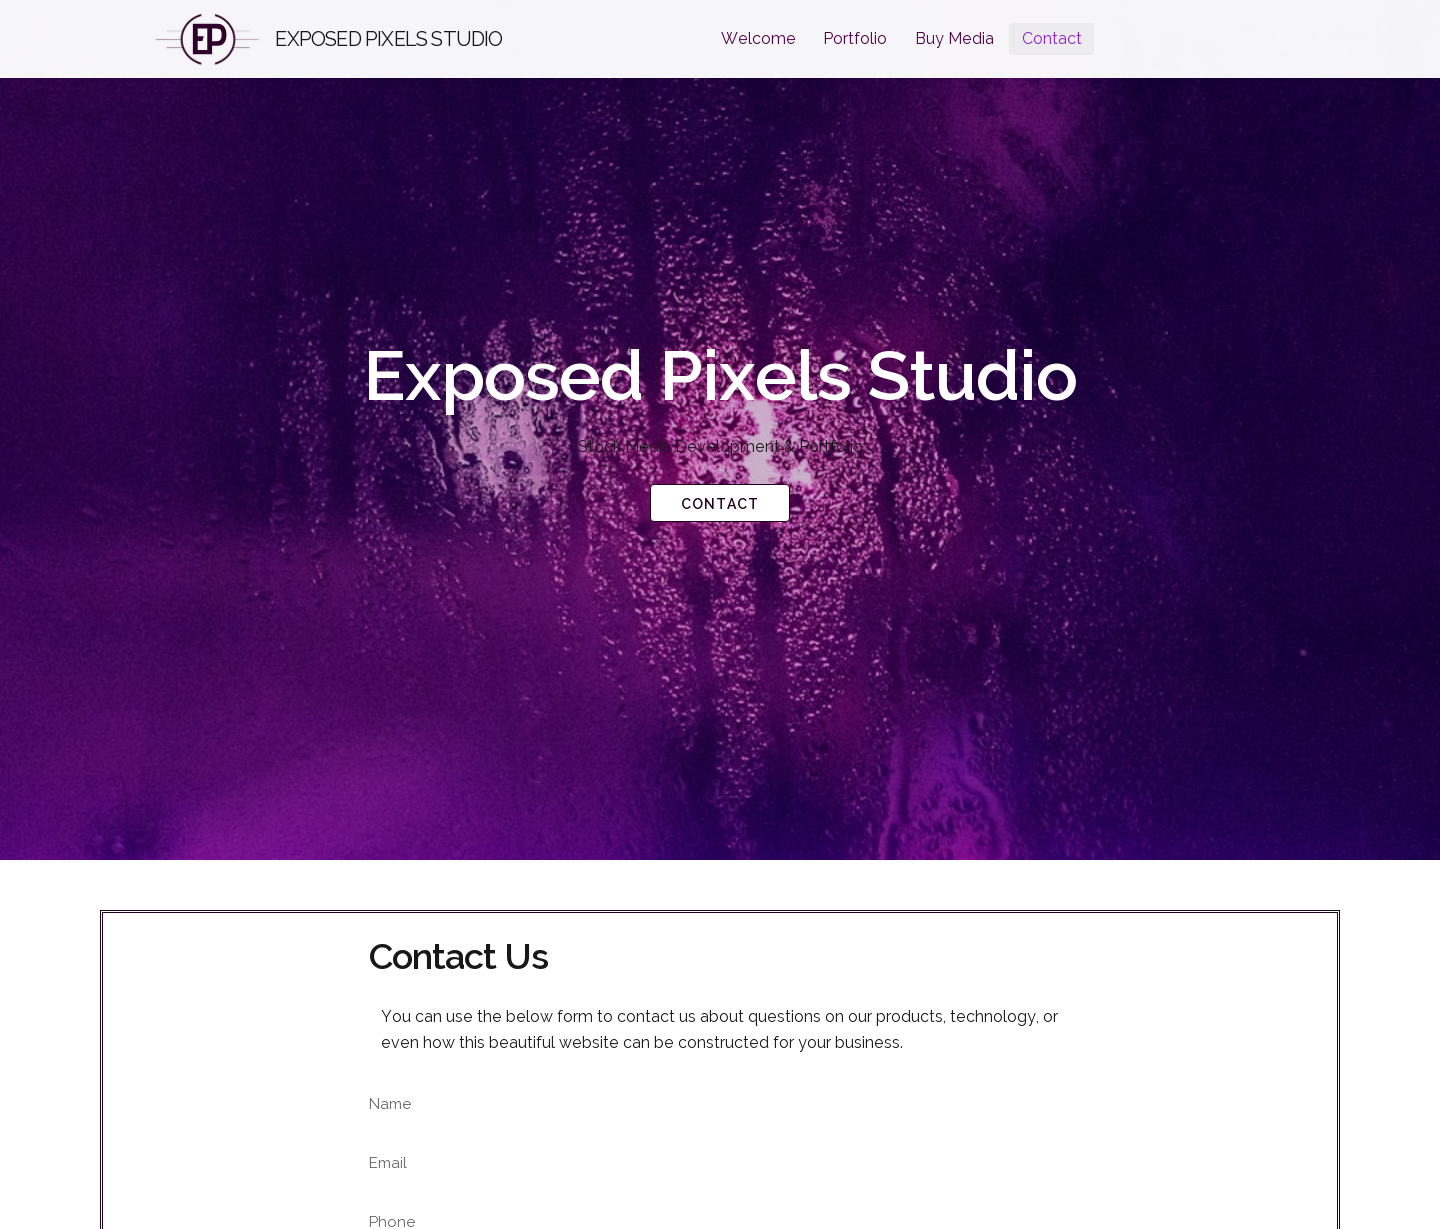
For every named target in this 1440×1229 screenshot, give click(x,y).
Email (388, 1163)
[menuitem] (758, 39)
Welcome (758, 38)
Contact (1052, 38)
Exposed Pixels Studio (388, 39)
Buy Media (954, 38)
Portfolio (855, 38)
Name (390, 1104)
